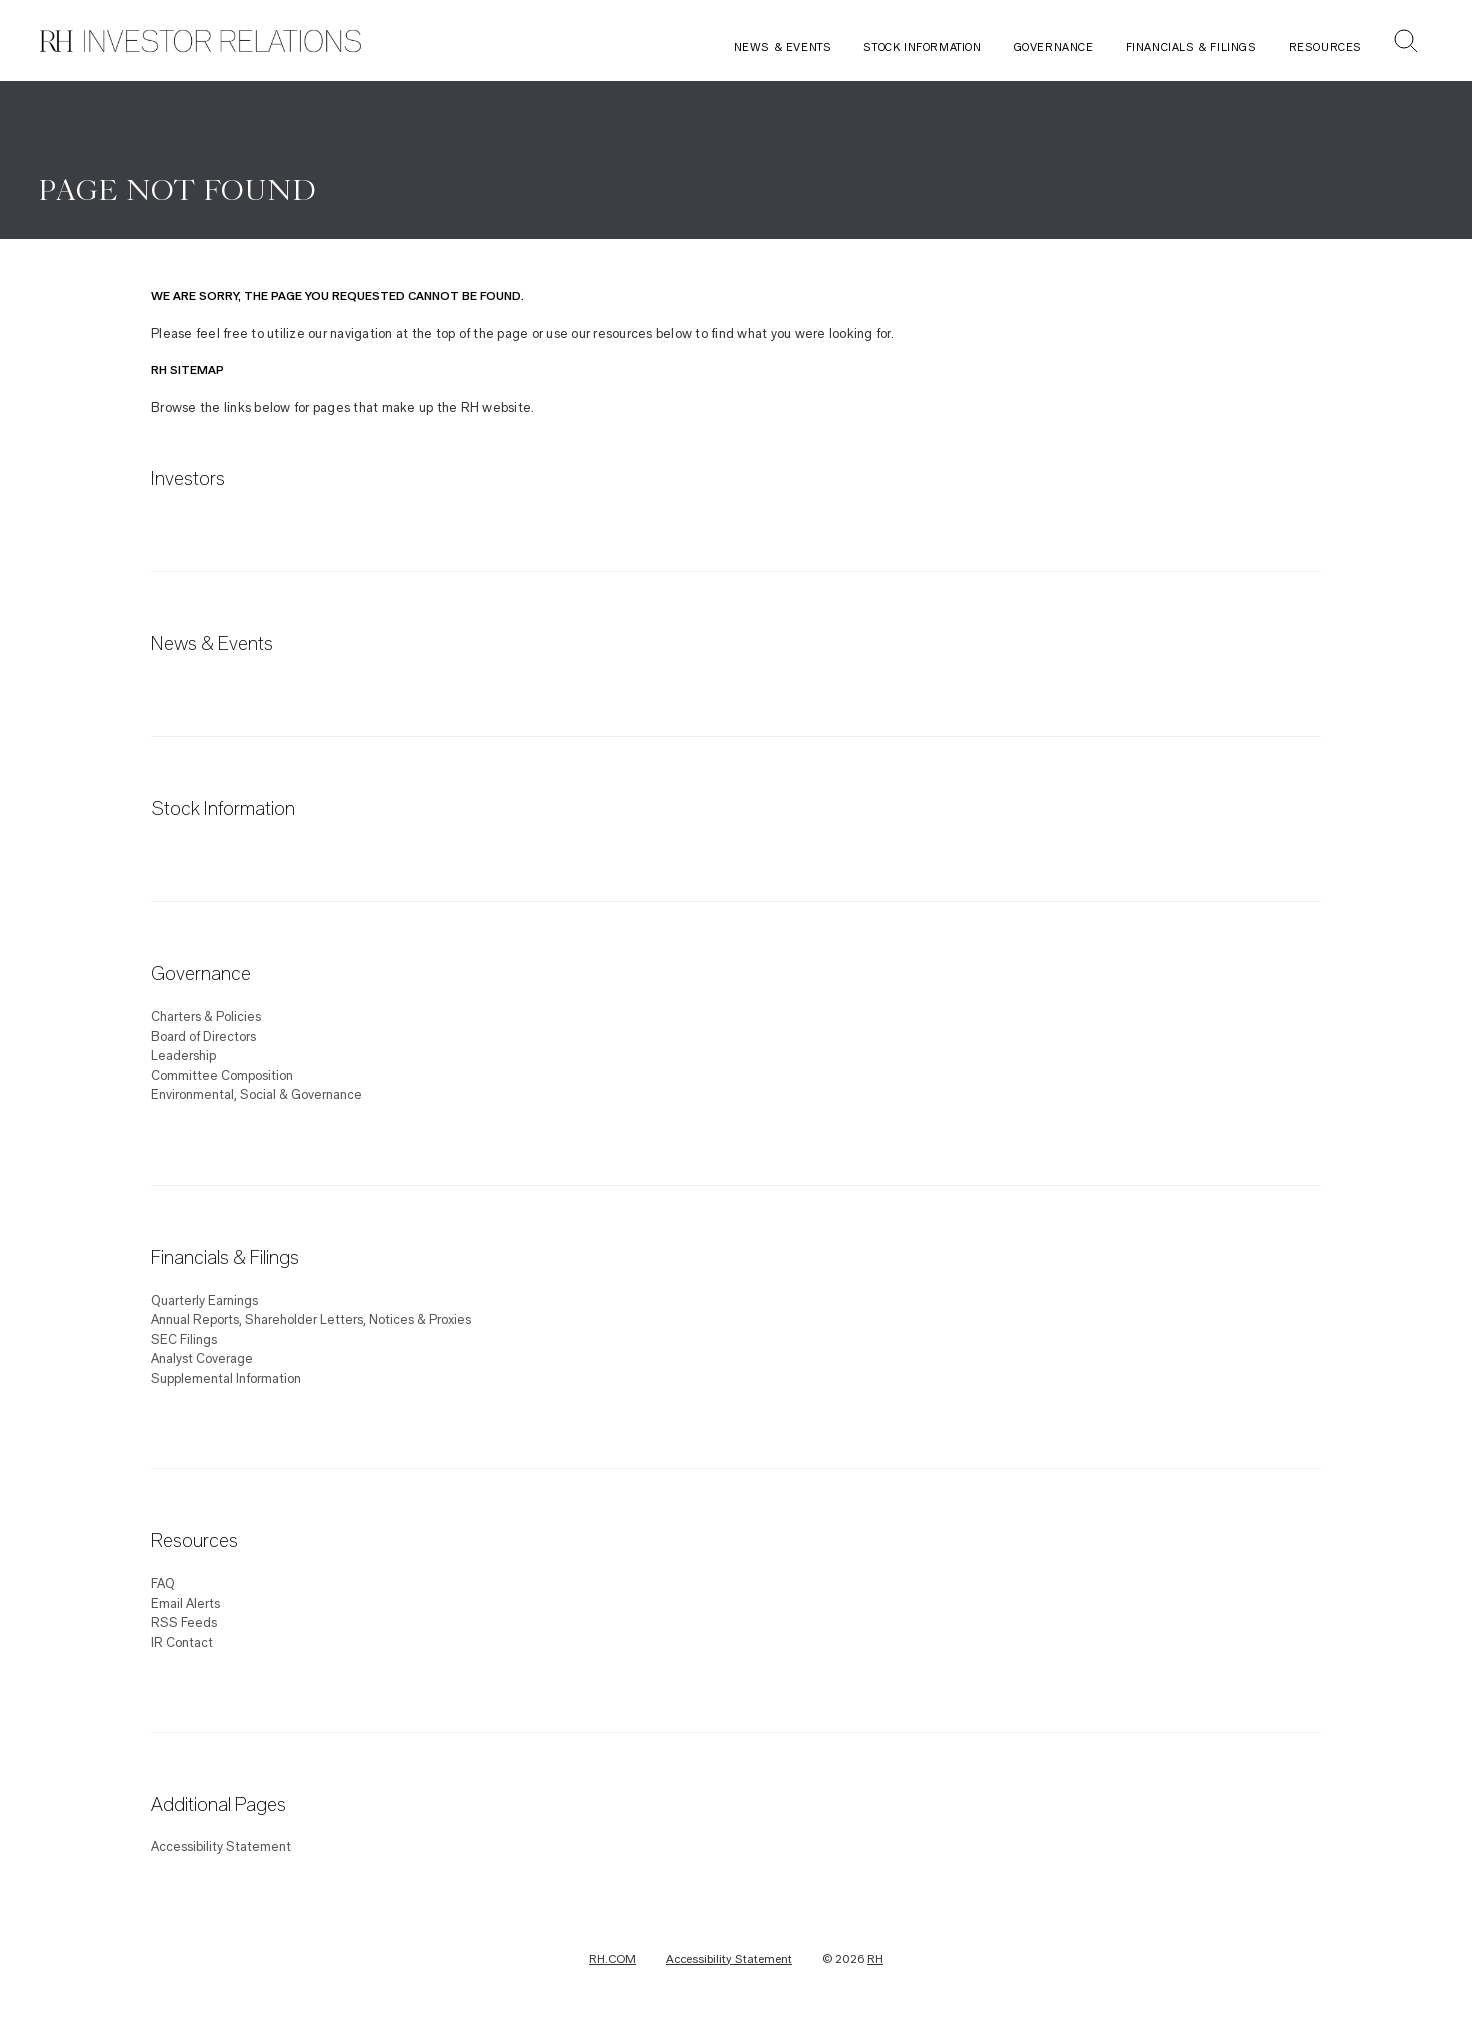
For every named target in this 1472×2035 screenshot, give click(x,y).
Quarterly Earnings (204, 1300)
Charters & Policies (206, 1017)
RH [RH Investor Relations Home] (875, 1959)
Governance (1054, 47)
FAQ (163, 1584)
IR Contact (182, 1642)
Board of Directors (203, 1036)
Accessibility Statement (221, 1847)
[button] (1406, 43)
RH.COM (612, 1959)
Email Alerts (185, 1603)
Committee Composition (222, 1075)
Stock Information (922, 47)
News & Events (783, 47)
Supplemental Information (226, 1378)
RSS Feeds (184, 1623)
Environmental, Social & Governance (256, 1095)
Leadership (183, 1056)
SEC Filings (184, 1339)
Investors (188, 480)
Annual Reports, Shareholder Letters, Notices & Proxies (311, 1320)
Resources (1325, 47)
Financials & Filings (1191, 47)
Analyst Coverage (202, 1359)
